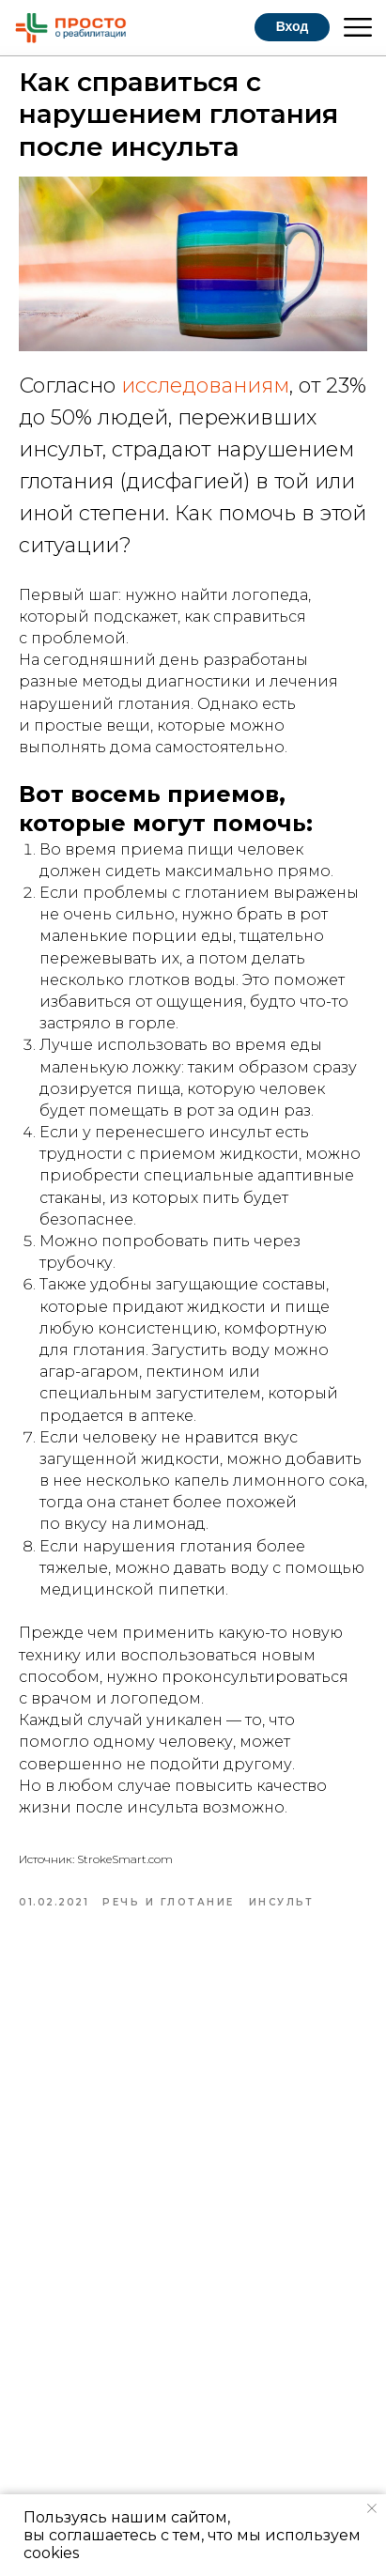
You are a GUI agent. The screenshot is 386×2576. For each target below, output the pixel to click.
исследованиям (205, 385)
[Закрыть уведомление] (372, 2508)
